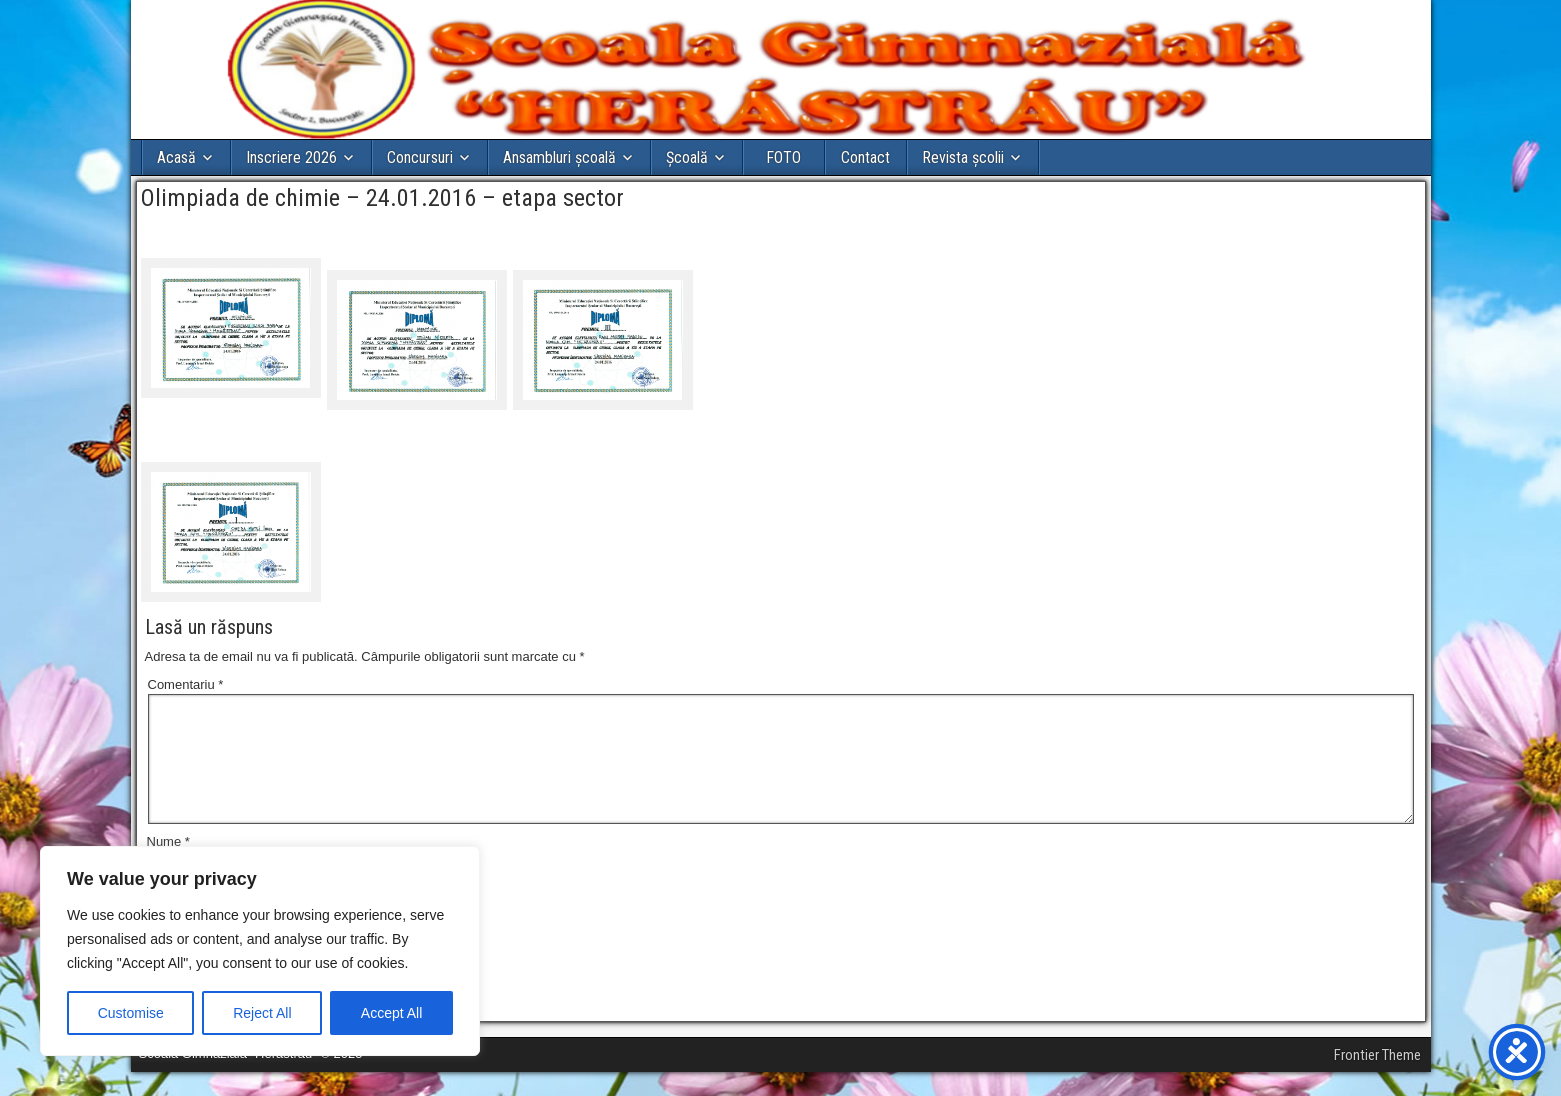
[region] (260, 951)
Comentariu (186, 684)
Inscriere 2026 (291, 157)
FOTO (783, 157)
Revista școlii (963, 157)
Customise (131, 1013)
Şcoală (687, 157)
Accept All (391, 1013)
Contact (865, 157)
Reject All (262, 1013)
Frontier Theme (1377, 1079)
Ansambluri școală (559, 157)
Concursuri (420, 157)
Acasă (176, 157)
